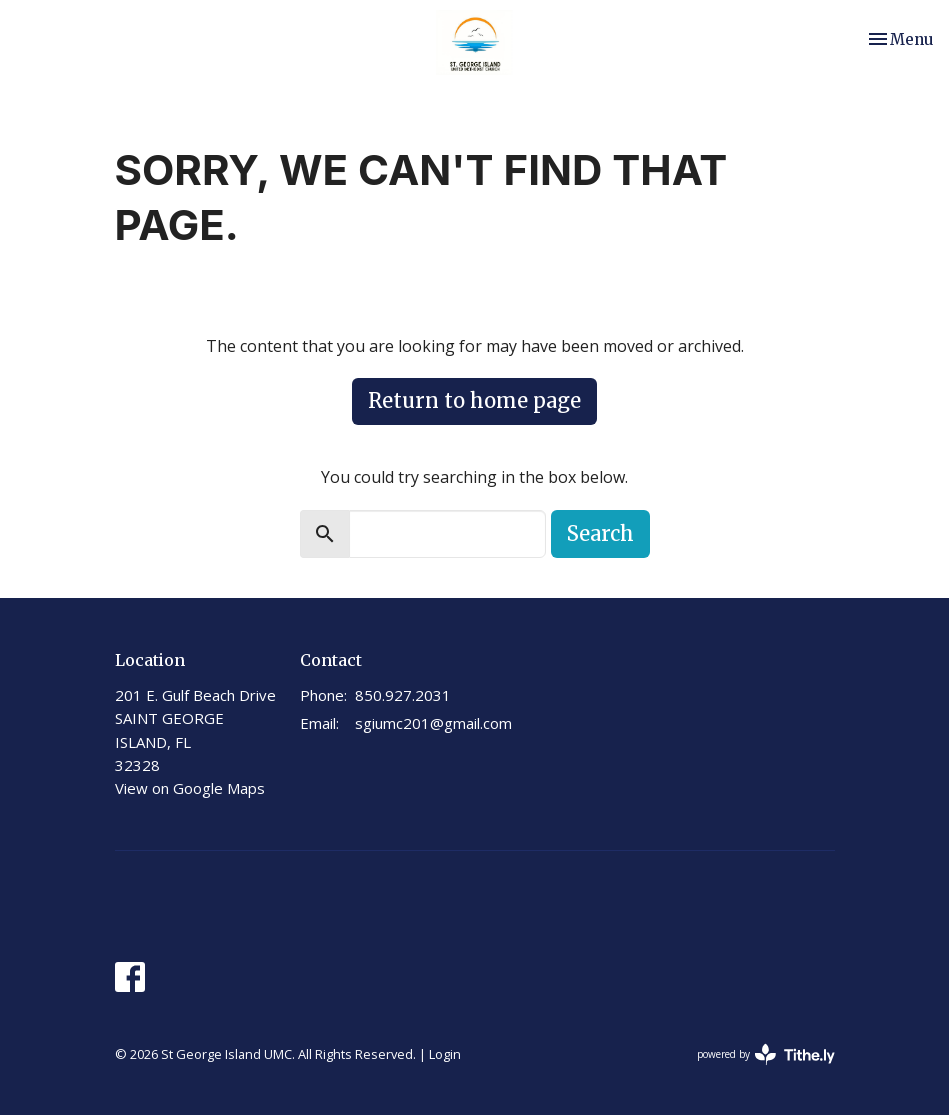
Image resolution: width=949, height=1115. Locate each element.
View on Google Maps (190, 788)
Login (445, 1054)
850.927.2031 (403, 695)
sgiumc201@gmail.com (433, 723)
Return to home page (474, 400)
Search (600, 533)
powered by (766, 1054)
